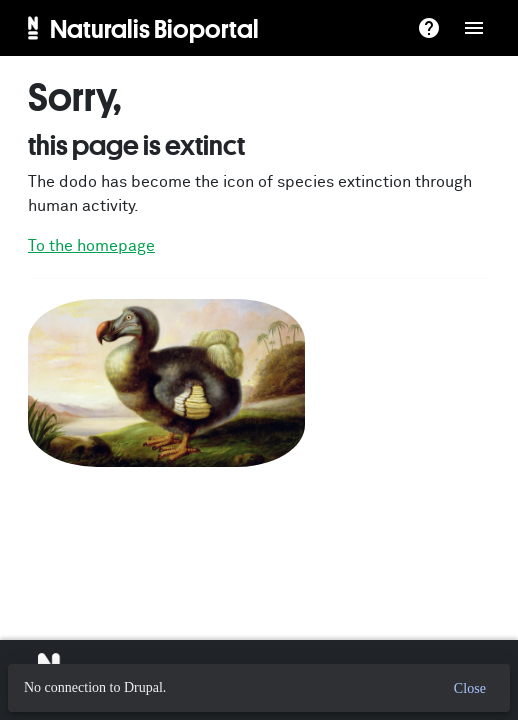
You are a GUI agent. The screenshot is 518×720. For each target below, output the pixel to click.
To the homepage (91, 246)
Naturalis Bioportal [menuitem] (154, 28)
